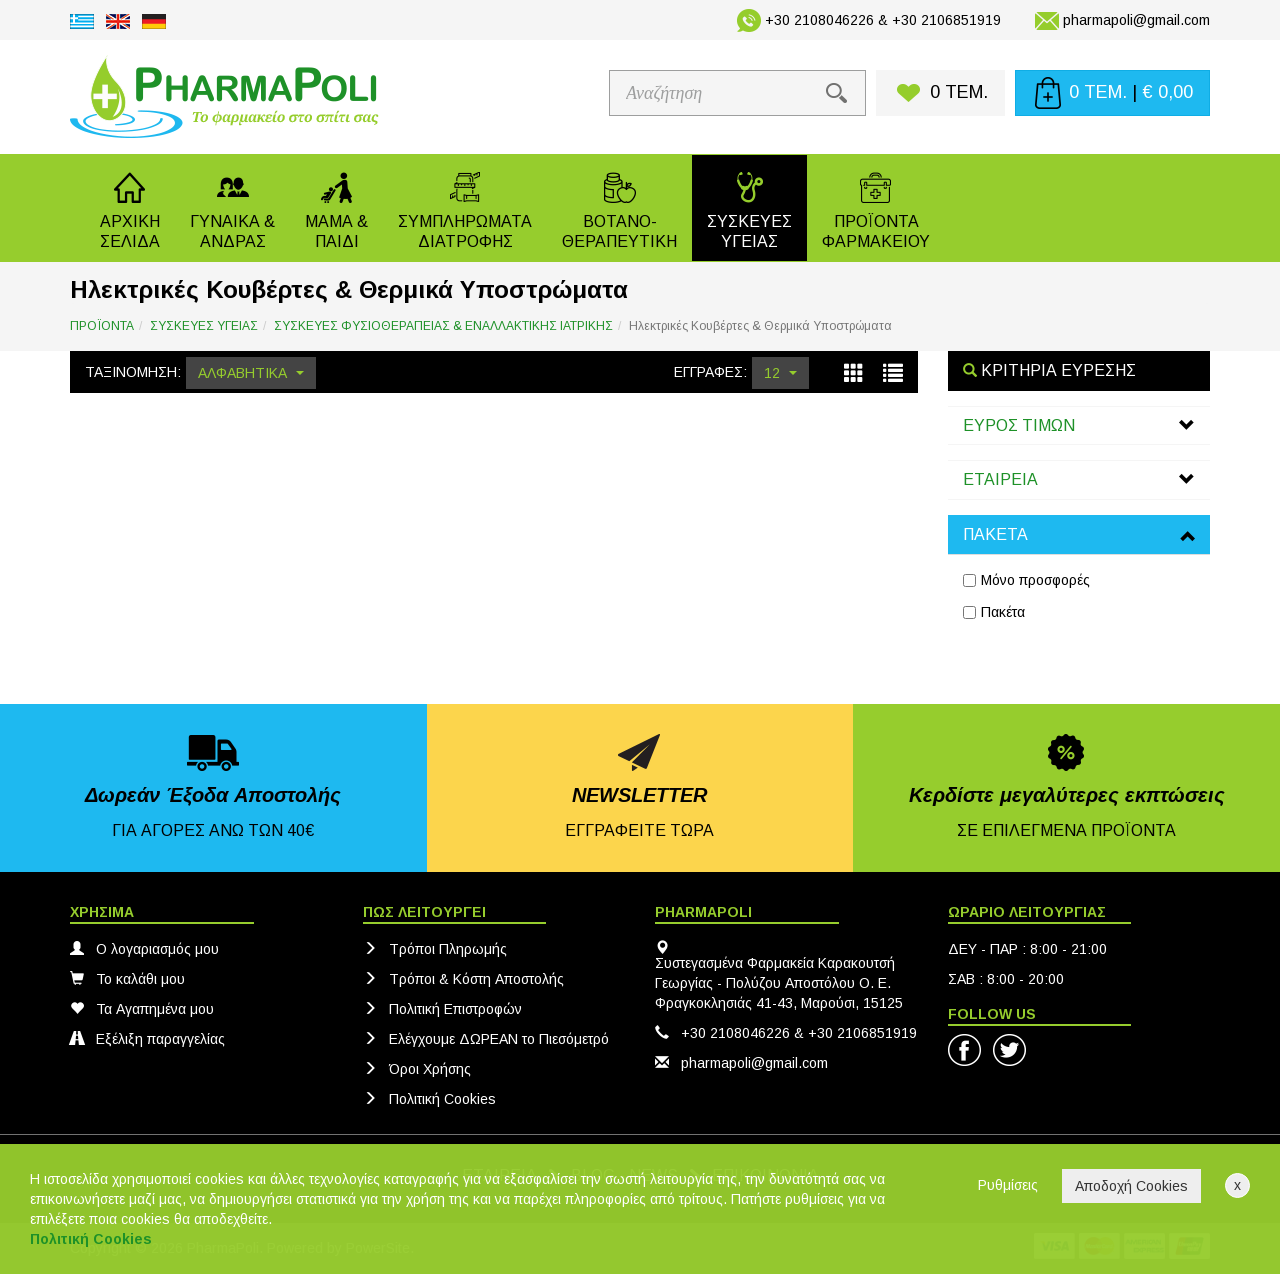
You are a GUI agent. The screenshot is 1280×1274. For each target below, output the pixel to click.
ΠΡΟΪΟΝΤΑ (102, 326)
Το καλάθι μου (127, 979)
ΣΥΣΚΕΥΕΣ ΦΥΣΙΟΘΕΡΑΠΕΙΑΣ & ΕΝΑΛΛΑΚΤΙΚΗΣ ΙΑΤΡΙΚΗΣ (443, 326)
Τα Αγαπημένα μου (142, 1009)
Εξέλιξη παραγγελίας (147, 1039)
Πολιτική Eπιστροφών (442, 1009)
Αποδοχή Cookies (1131, 1186)
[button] (232, 208)
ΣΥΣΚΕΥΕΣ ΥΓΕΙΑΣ (204, 326)
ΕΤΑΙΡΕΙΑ (1000, 479)
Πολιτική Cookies (429, 1099)
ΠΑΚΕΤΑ (995, 534)
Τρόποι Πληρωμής (435, 949)
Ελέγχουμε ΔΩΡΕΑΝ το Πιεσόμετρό (486, 1039)
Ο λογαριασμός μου (144, 949)
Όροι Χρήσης (417, 1069)
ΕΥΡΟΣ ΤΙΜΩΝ (1019, 425)
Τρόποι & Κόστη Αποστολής (463, 979)
